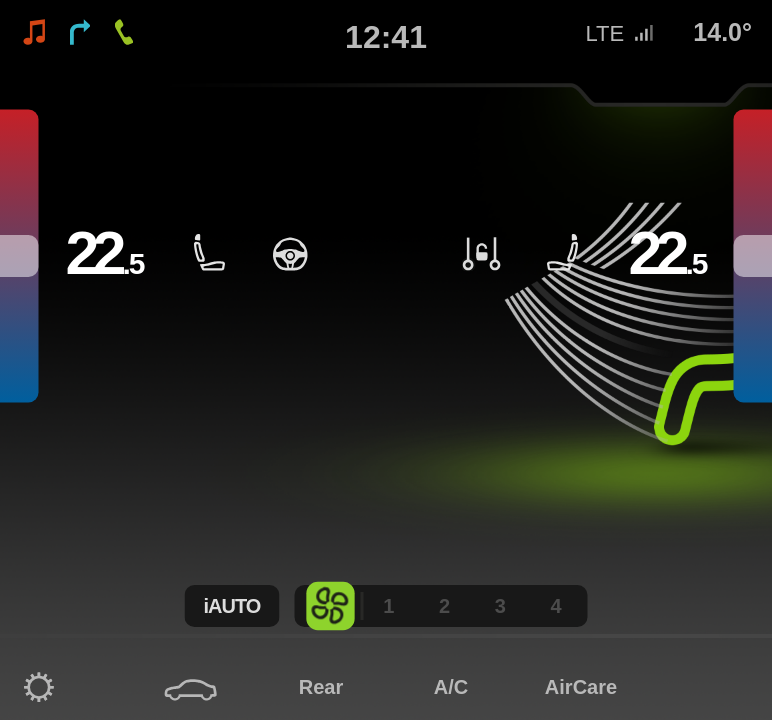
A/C (451, 687)
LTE (620, 33)
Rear (321, 687)
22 (105, 253)
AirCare (581, 687)
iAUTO (232, 606)
